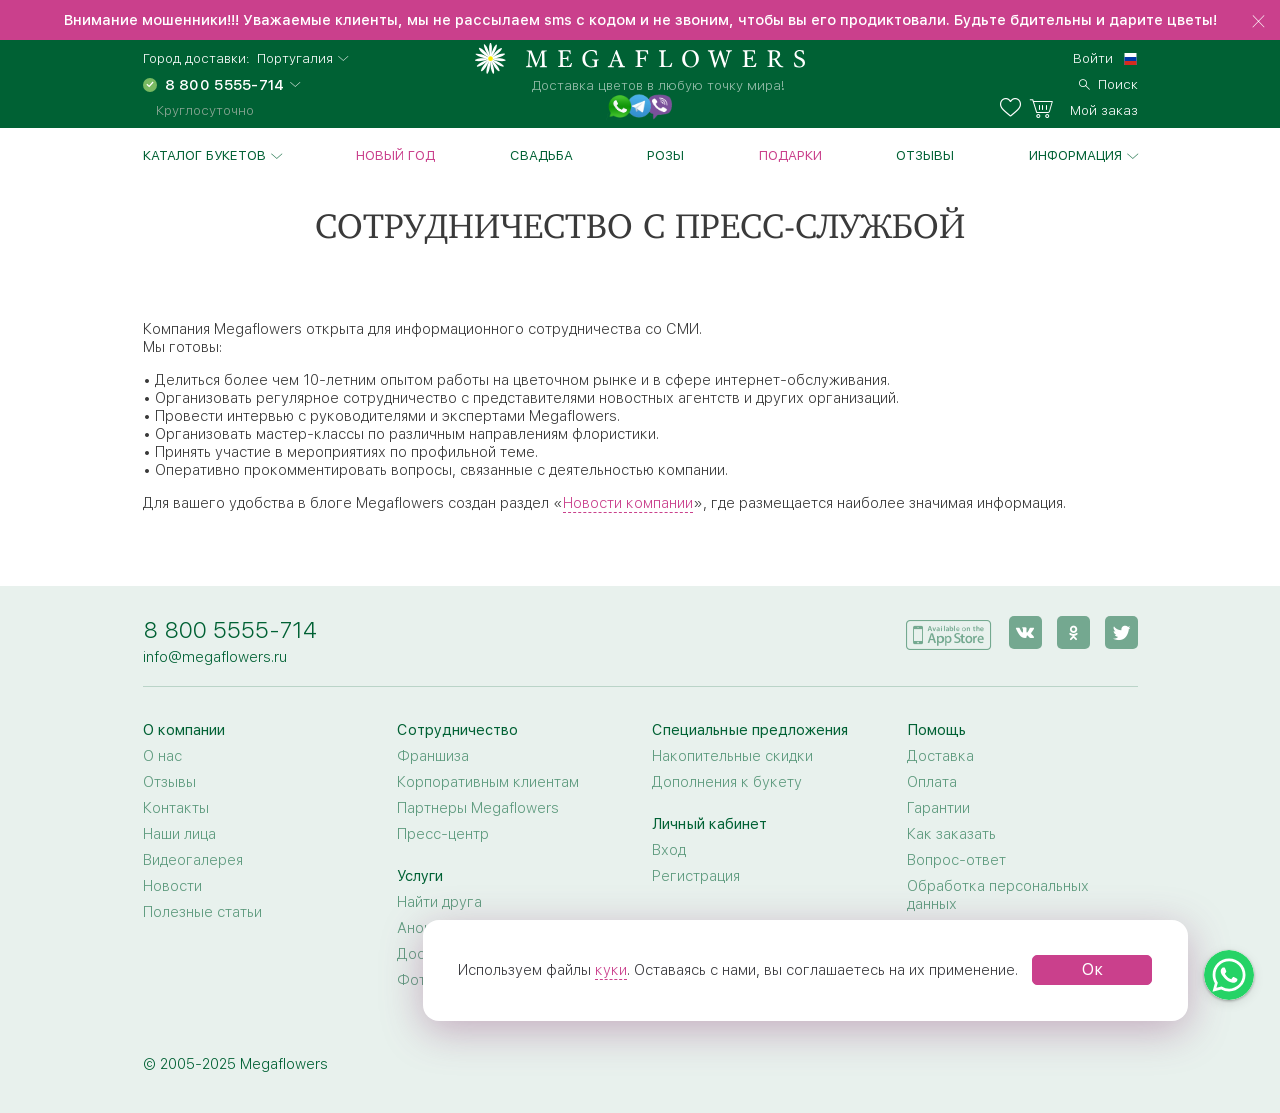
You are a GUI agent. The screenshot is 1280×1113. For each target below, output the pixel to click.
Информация (1075, 155)
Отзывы (925, 155)
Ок (1092, 969)
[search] (1108, 82)
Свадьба (541, 155)
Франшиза (433, 756)
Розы (665, 155)
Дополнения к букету (727, 782)
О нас (162, 756)
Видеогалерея (193, 860)
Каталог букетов (204, 155)
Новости (172, 886)
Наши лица (179, 834)
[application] (949, 631)
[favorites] (1014, 108)
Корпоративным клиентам (488, 782)
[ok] (1073, 632)
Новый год (395, 155)
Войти (1093, 58)
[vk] (1025, 632)
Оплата (932, 782)
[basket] (1083, 108)
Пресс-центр (443, 834)
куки (611, 970)
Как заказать (951, 834)
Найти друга (439, 902)
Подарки (790, 155)
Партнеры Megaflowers (478, 808)
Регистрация (696, 876)
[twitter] (1121, 632)
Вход (669, 850)
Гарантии (938, 808)
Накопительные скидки (732, 756)
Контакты (176, 808)
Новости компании (628, 503)
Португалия (295, 58)
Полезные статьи (202, 912)
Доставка (940, 756)
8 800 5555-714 (230, 629)
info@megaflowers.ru (215, 657)
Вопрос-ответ (956, 860)
